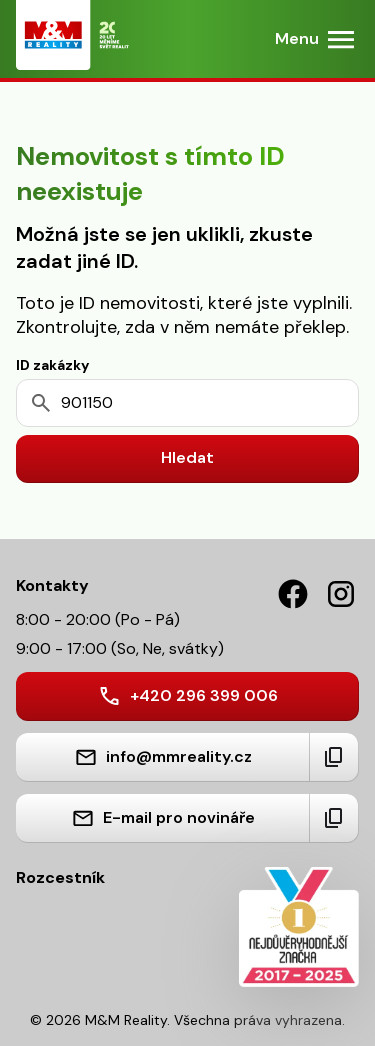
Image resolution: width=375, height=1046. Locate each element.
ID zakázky (52, 365)
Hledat (187, 457)
